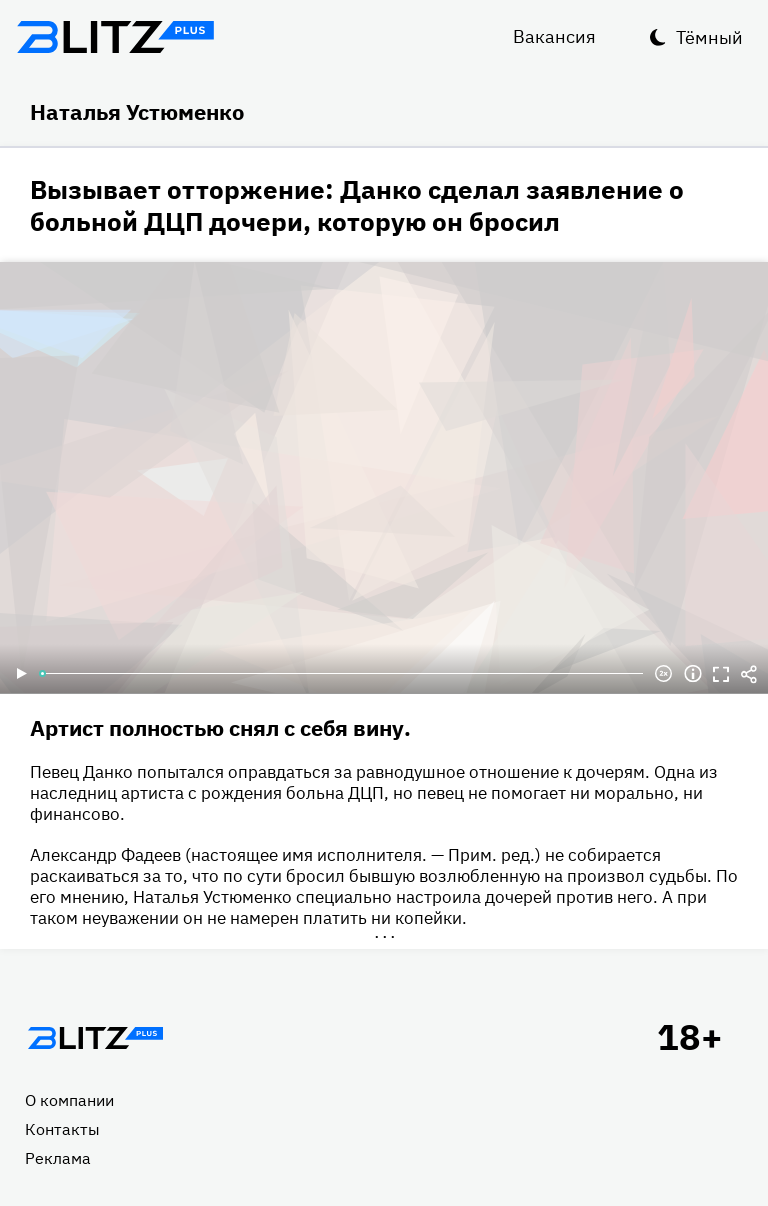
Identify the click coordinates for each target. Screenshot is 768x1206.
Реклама (58, 1158)
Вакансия (554, 36)
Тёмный (709, 37)
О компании (69, 1100)
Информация (693, 674)
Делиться (749, 674)
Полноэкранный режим (721, 674)
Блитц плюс (115, 37)
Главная (95, 1038)
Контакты (62, 1129)
